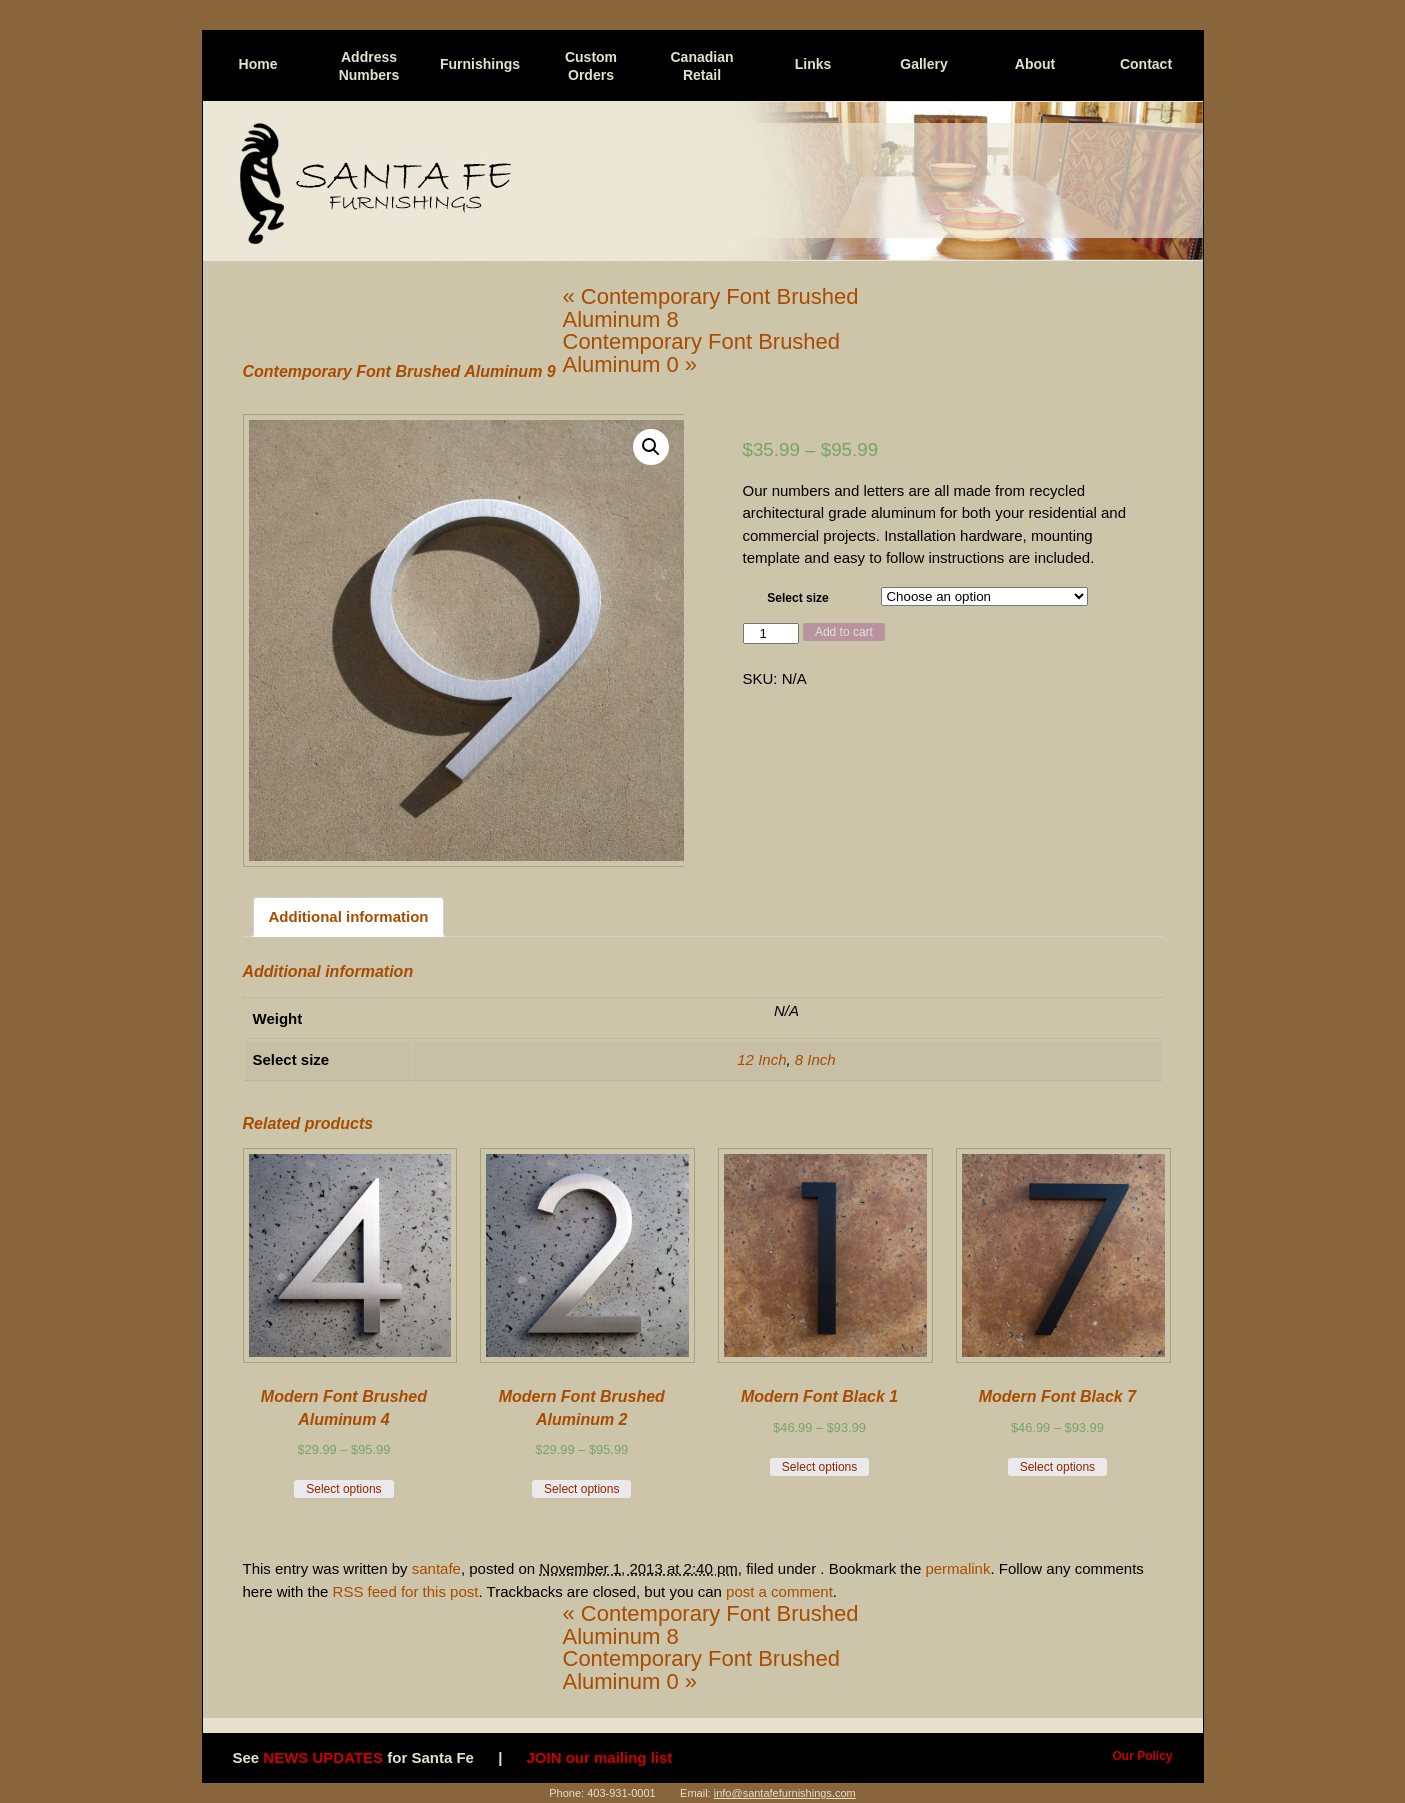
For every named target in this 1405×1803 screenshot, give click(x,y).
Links (813, 64)
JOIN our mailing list (600, 1757)
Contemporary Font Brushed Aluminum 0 (702, 353)
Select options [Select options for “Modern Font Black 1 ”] (819, 1467)
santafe (436, 1568)
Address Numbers (369, 66)
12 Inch (761, 1059)
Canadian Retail (701, 66)
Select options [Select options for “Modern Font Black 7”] (1057, 1467)
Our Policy (1142, 1756)
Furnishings (480, 64)
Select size (797, 598)
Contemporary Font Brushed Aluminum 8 (711, 308)
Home (258, 64)
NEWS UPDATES (323, 1757)
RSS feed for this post (406, 1591)
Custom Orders (591, 66)
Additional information (349, 916)
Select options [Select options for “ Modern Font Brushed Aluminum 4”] (343, 1489)
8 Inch (815, 1059)
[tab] (349, 917)
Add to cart (844, 632)
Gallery (923, 64)
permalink (957, 1568)
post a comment (779, 1591)
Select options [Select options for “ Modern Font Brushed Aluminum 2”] (581, 1489)
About (1035, 64)
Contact (1146, 64)
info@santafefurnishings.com (785, 1793)
